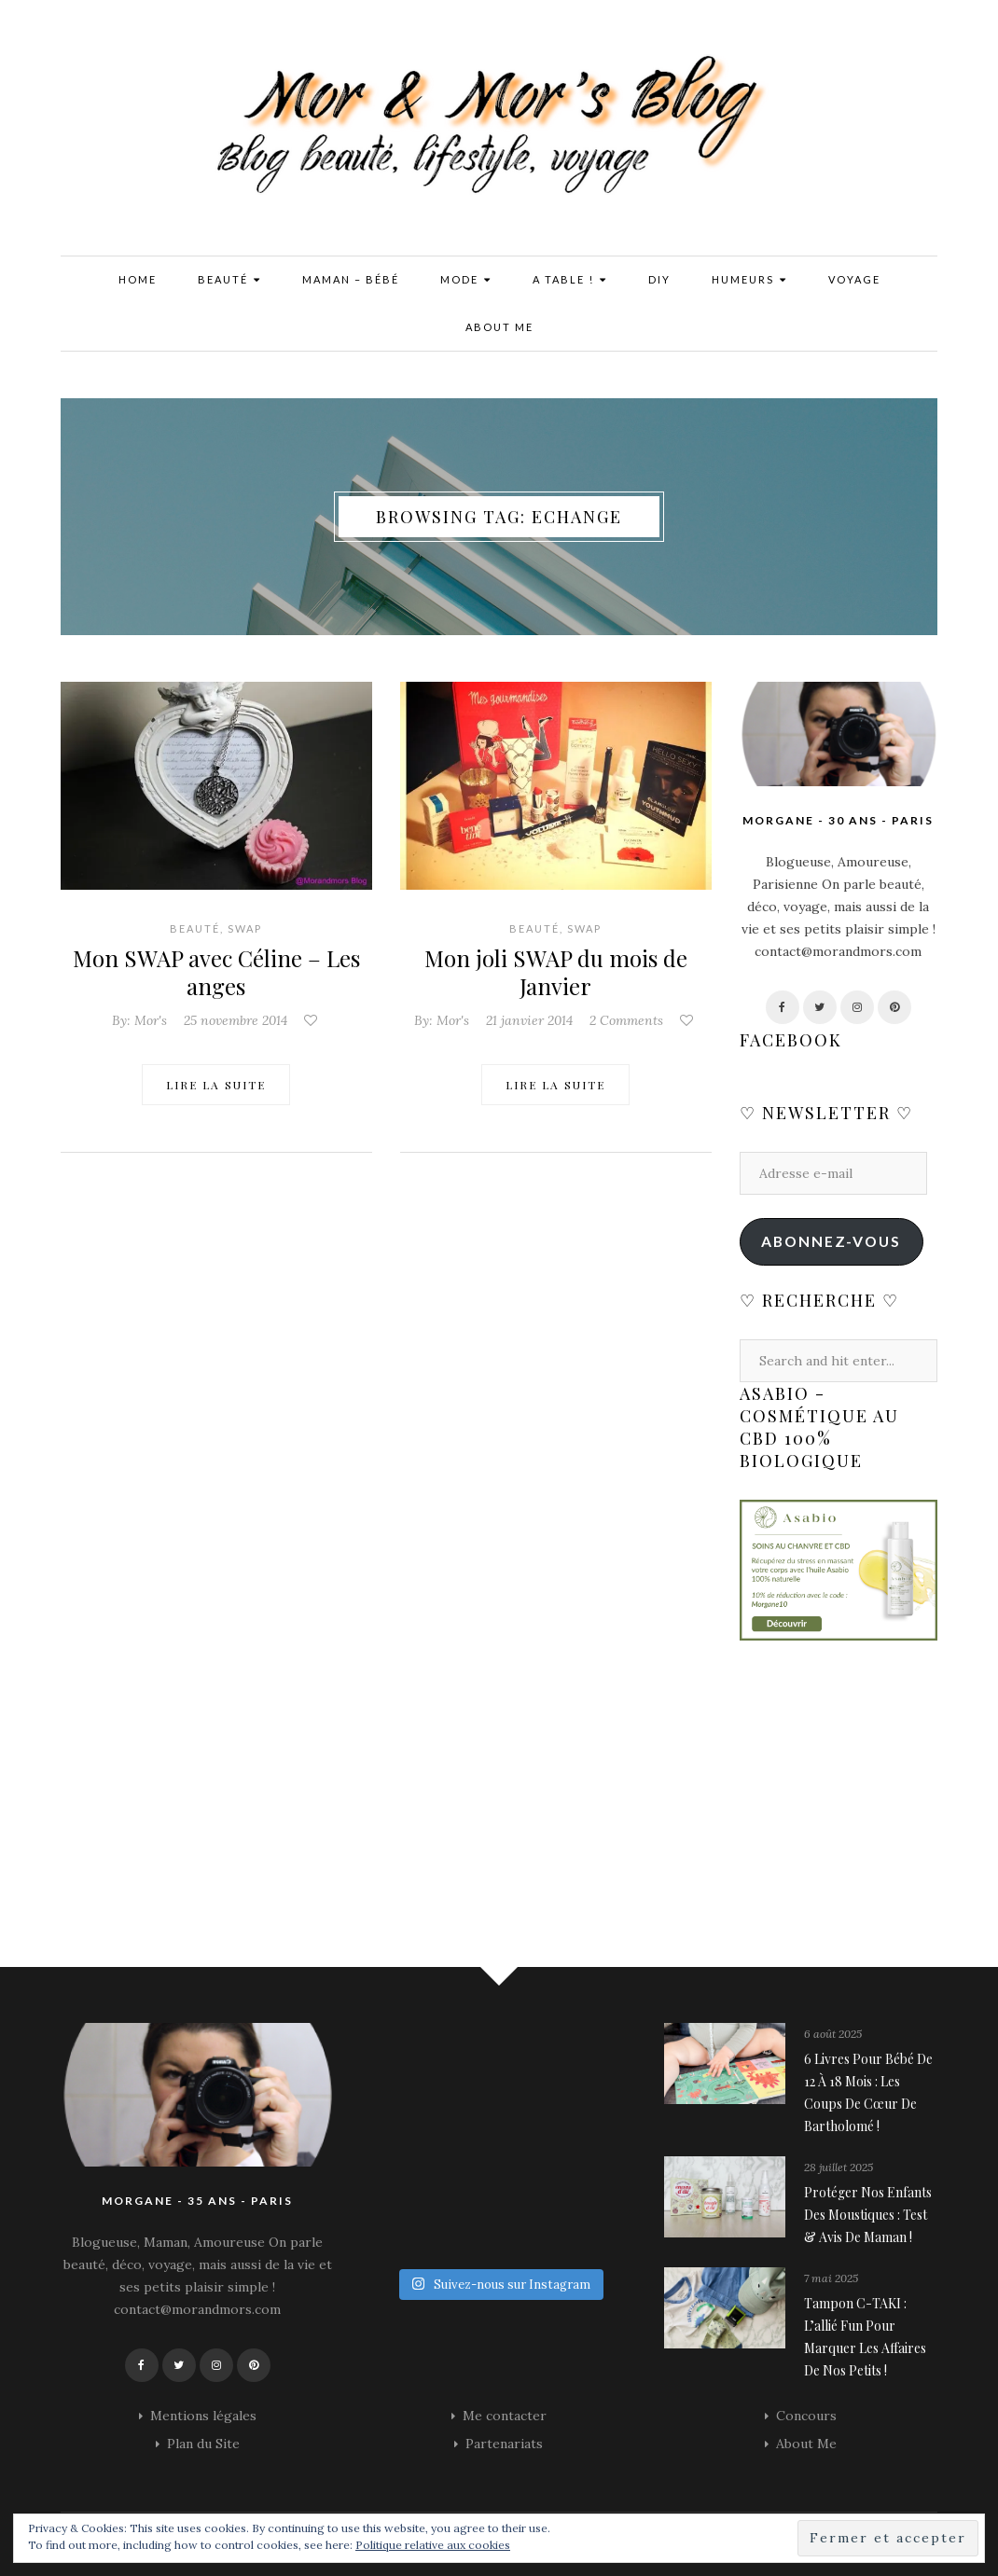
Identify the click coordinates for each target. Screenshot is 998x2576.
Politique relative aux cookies (432, 2545)
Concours (806, 2415)
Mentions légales (203, 2415)
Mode (466, 280)
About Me (499, 327)
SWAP (245, 928)
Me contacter (505, 2415)
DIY (659, 279)
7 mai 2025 (831, 2278)
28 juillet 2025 (838, 2167)
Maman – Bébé (350, 279)
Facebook (791, 1040)
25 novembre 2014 (235, 1020)
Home (137, 279)
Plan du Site (203, 2443)
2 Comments (626, 1020)
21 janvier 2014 (529, 1020)
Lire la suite (216, 1084)
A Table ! (570, 280)
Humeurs (749, 280)
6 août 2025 (833, 2034)
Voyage (854, 279)
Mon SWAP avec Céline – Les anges (216, 972)
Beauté (229, 280)
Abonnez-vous (831, 1241)
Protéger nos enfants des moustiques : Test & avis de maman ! (868, 2214)
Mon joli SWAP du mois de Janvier (555, 972)
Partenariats (504, 2443)
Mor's (150, 1020)
